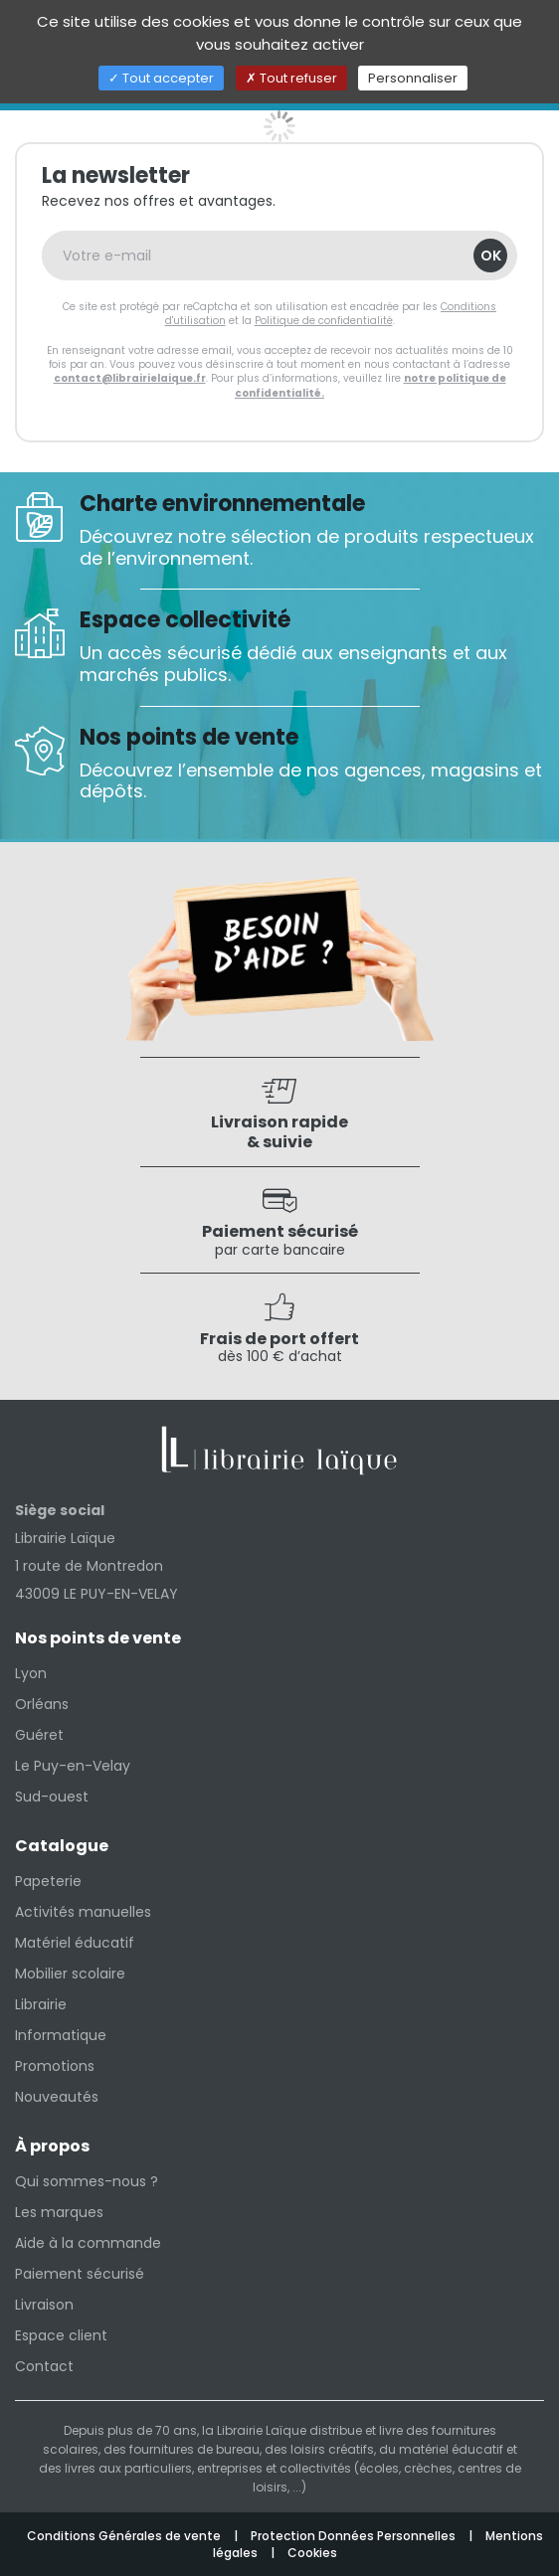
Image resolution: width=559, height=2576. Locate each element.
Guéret (39, 1735)
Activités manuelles (83, 1912)
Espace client (61, 2335)
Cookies (312, 2552)
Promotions (54, 2066)
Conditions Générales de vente (125, 2535)
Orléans (42, 1704)
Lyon (31, 1673)
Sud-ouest (52, 1796)
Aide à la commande (88, 2243)
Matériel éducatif (74, 1943)
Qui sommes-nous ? (86, 2181)
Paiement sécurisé (79, 2274)
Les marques (59, 2212)
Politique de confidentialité (324, 320)
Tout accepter (161, 78)
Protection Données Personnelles (355, 2535)
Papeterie (48, 1881)
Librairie (41, 2004)
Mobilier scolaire (70, 1973)
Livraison (44, 2305)
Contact (44, 2366)
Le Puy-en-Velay (72, 1766)
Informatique (60, 2035)
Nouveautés (56, 2097)
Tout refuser (291, 78)
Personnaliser (413, 78)
